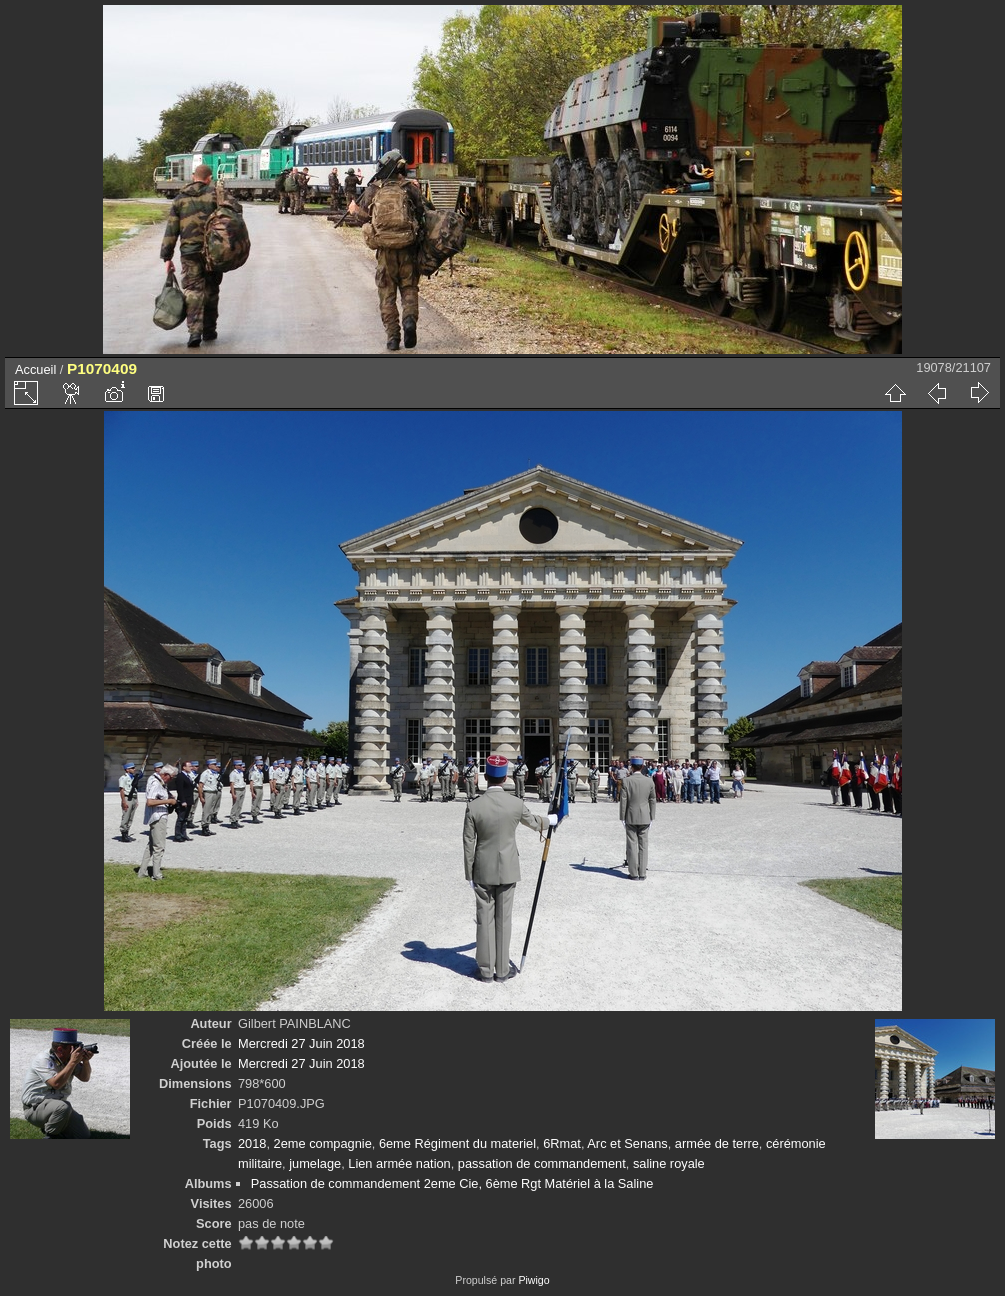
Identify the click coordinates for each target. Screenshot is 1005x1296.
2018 (252, 1143)
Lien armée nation (399, 1163)
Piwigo (533, 1280)
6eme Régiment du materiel (457, 1143)
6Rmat (562, 1143)
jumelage (315, 1163)
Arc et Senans (627, 1143)
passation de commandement (542, 1163)
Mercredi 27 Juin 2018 (301, 1043)
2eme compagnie (323, 1143)
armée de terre (717, 1143)
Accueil (35, 369)
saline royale (669, 1163)
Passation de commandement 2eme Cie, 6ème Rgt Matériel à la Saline (452, 1183)
